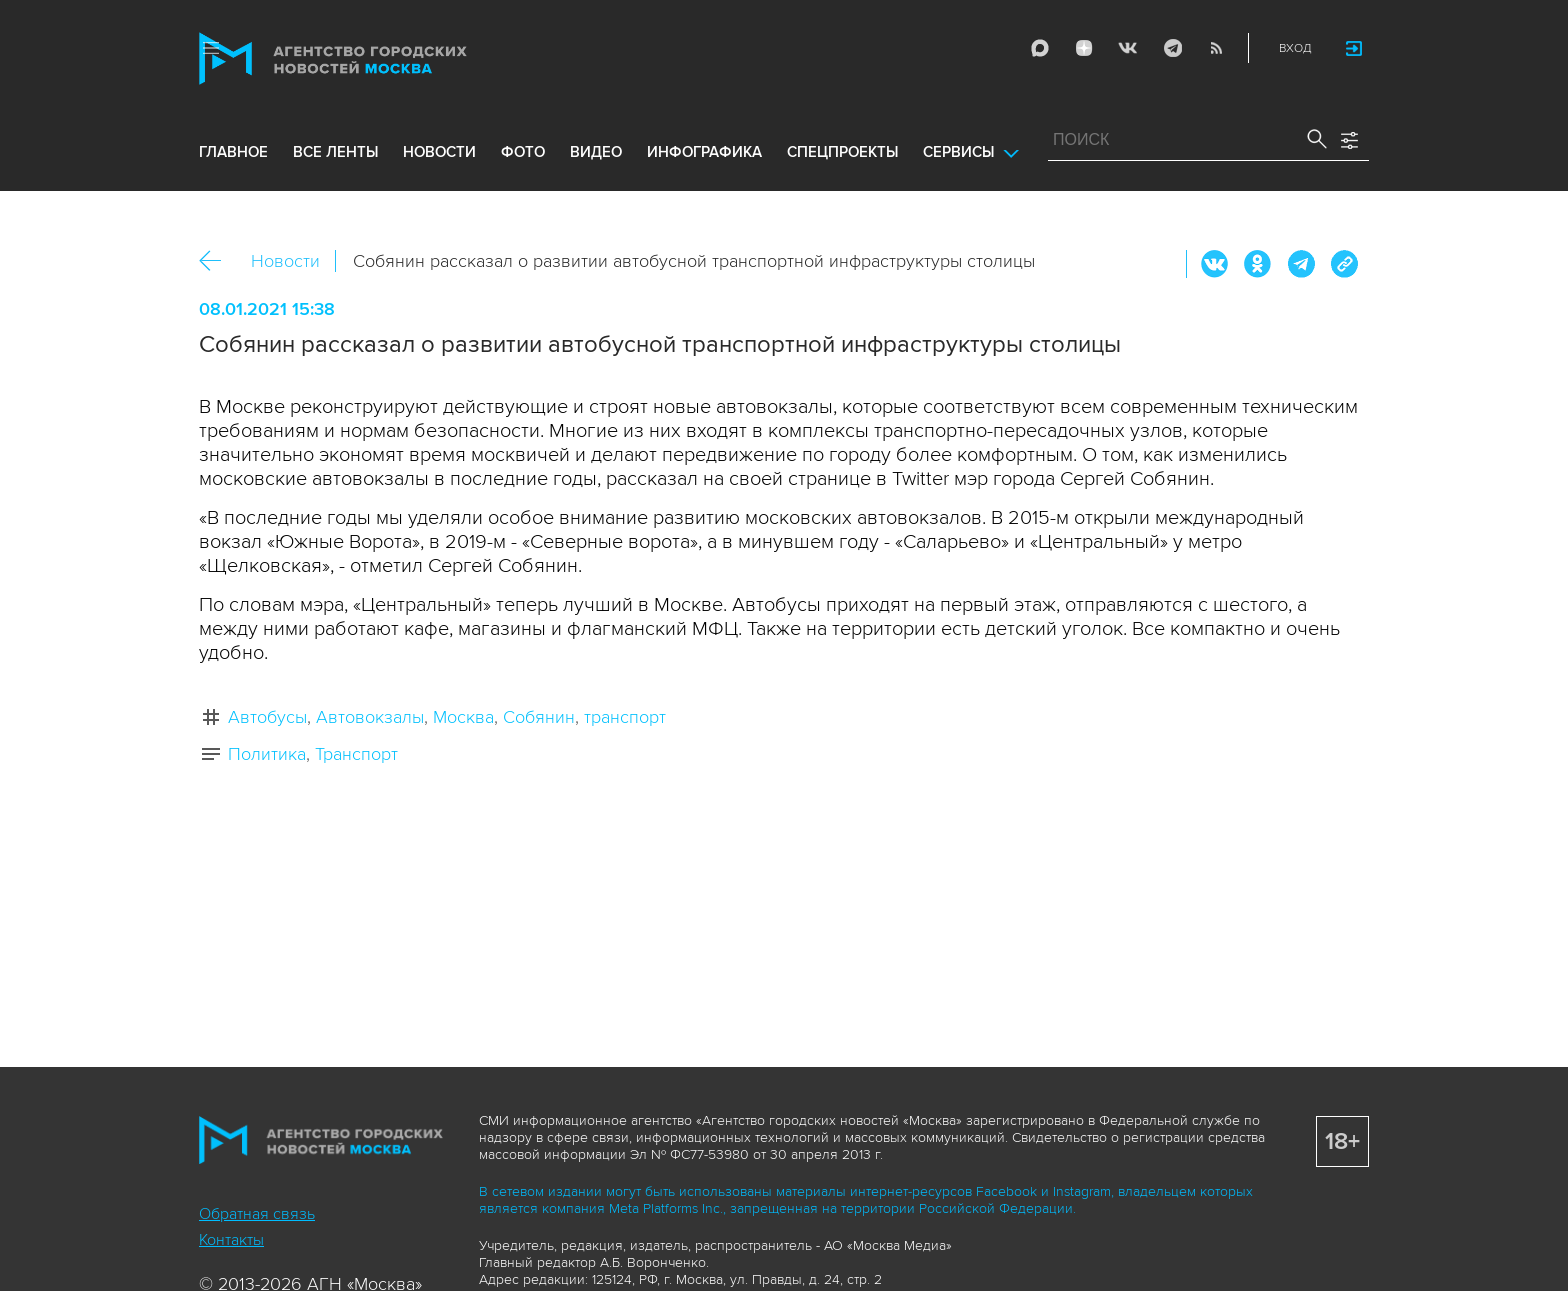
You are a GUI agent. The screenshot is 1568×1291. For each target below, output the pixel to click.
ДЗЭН (1084, 48)
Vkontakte (1128, 48)
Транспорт (356, 754)
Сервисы (958, 152)
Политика (267, 754)
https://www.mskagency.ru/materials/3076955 (1344, 264)
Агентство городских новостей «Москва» (371, 58)
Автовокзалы (370, 717)
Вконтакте (1215, 264)
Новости (285, 261)
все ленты (335, 152)
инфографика (704, 152)
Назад (217, 261)
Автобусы (267, 717)
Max (1040, 48)
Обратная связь (257, 1214)
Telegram (1172, 48)
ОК (1258, 264)
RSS (1216, 48)
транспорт (625, 717)
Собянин (539, 717)
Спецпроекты (842, 152)
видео (596, 152)
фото (523, 152)
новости (439, 152)
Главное (233, 152)
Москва (463, 717)
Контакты (231, 1240)
